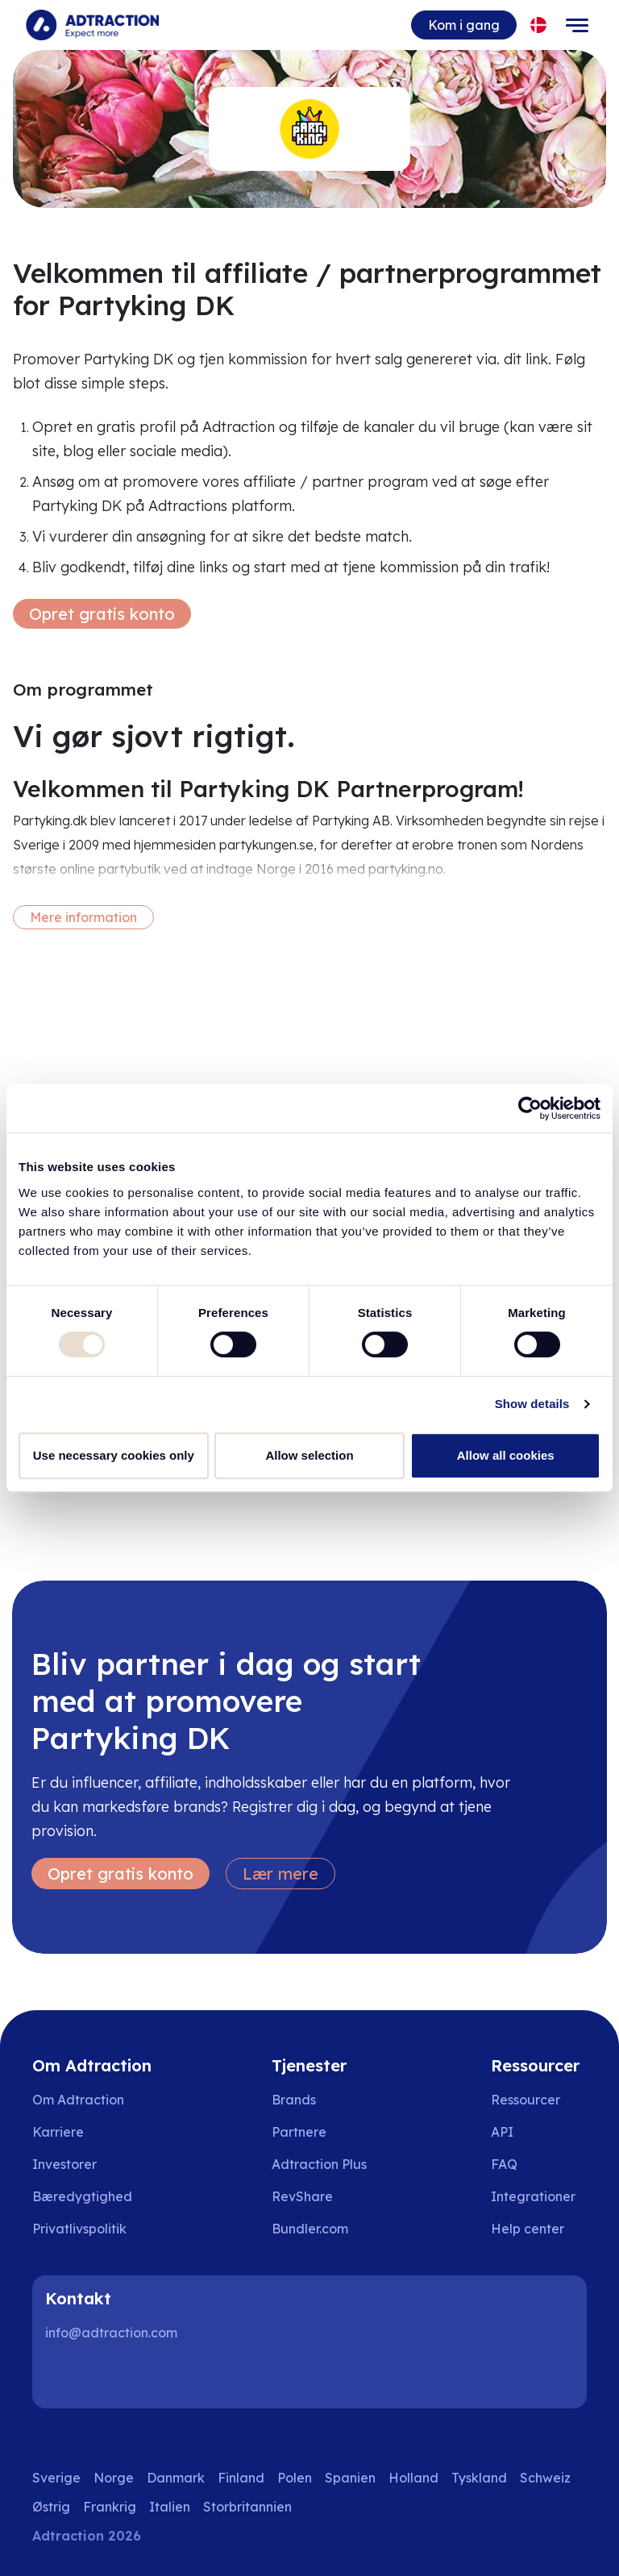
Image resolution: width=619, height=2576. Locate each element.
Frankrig (109, 2507)
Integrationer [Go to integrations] (533, 2196)
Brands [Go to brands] (294, 2100)
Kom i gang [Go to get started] (464, 25)
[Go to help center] (539, 2229)
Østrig (51, 2507)
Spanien (350, 2478)
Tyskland (479, 2478)
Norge (113, 2478)
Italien (169, 2507)
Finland (241, 2478)
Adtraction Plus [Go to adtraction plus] (319, 2164)
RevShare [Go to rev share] (302, 2196)
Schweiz (545, 2478)
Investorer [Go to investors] (64, 2164)
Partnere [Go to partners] (299, 2132)
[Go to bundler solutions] (321, 2229)
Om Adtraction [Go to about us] (78, 2100)
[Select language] (539, 25)
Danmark (176, 2478)
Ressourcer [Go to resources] (525, 2100)
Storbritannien (247, 2507)
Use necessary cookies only (113, 1455)
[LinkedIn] (64, 2376)
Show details (532, 1404)
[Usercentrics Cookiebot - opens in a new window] (529, 1108)
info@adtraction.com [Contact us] (111, 2333)
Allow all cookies (506, 1455)
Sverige (56, 2478)
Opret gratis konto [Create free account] (102, 614)
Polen (294, 2478)
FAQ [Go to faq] (504, 2164)
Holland (413, 2478)
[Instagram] (116, 2376)
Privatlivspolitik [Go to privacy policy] (79, 2229)
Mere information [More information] (83, 917)
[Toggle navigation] (577, 25)
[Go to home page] (92, 25)
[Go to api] (539, 2132)
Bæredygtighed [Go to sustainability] (82, 2196)
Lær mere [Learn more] (280, 1873)
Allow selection (309, 1455)
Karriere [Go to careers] (58, 2132)
